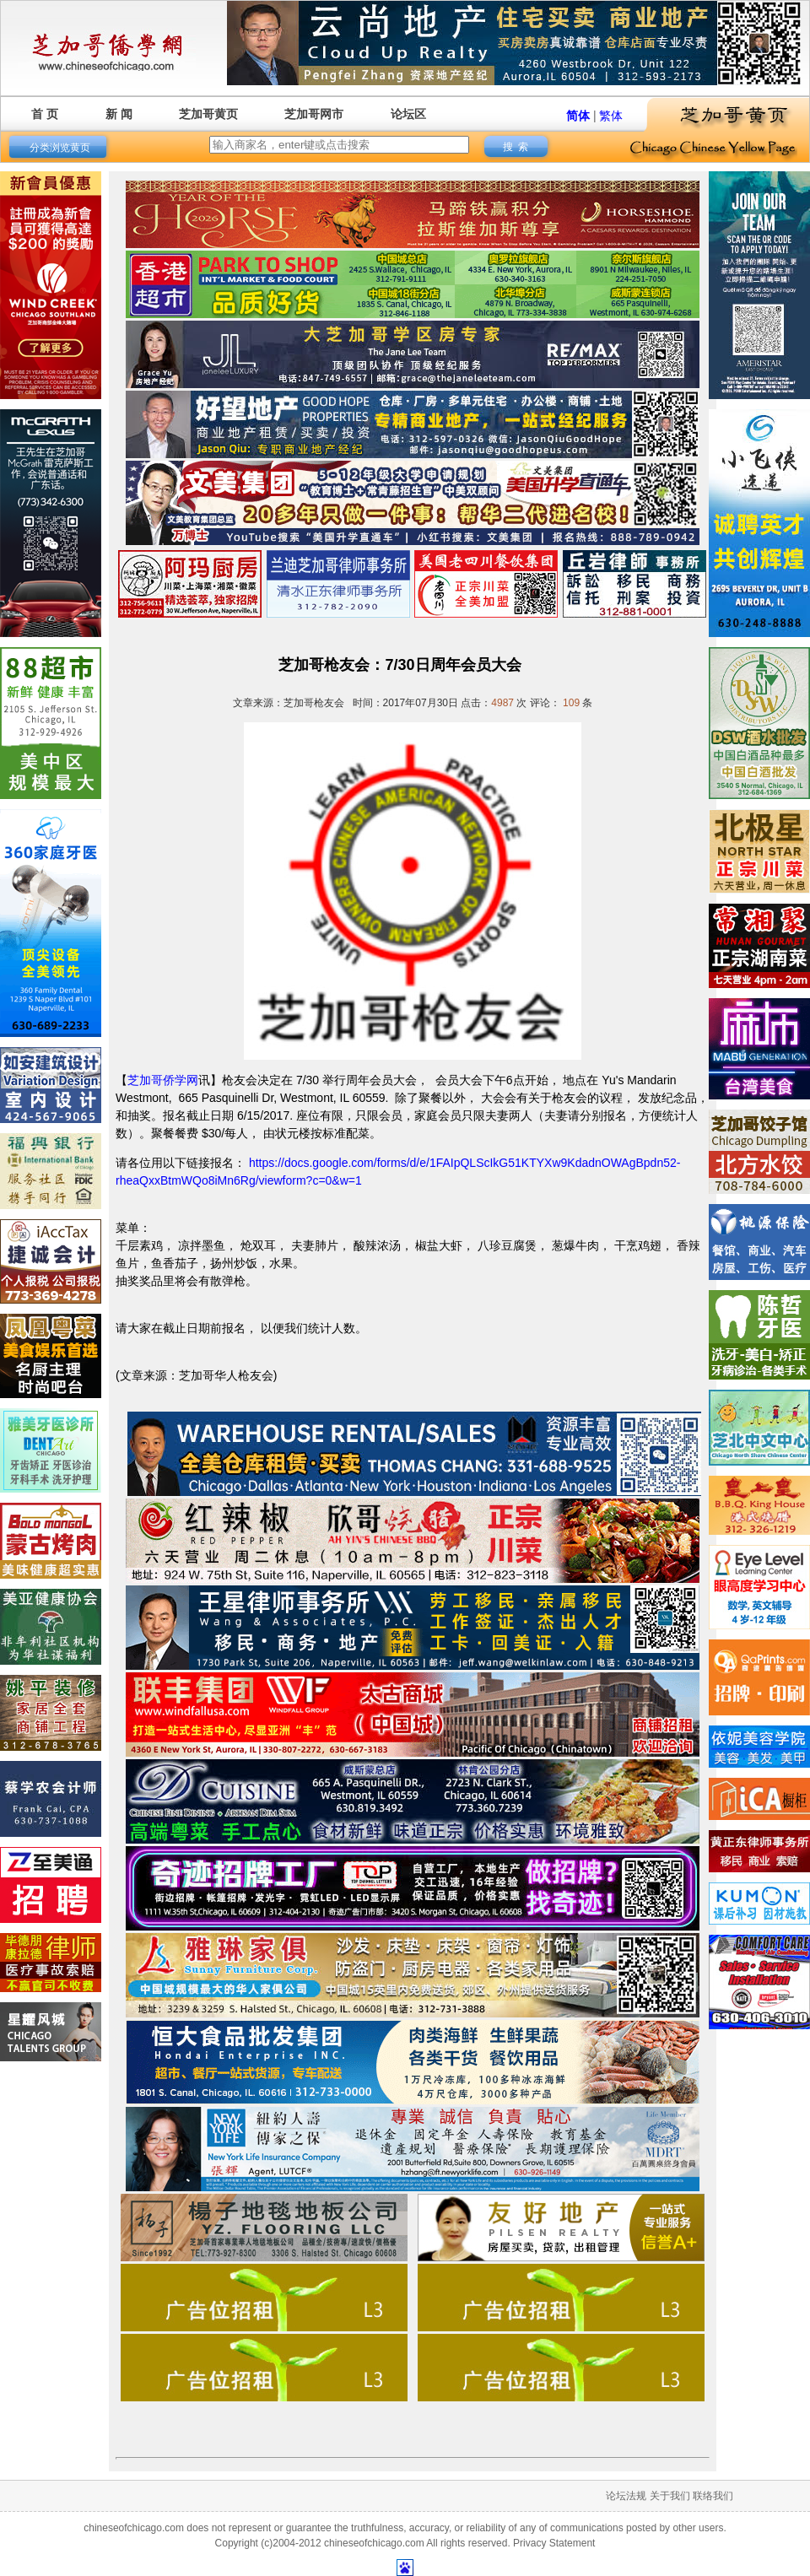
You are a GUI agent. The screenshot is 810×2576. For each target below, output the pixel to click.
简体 (578, 115)
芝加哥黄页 (208, 114)
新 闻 (118, 114)
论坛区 (408, 114)
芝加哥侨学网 (162, 1080)
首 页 (44, 114)
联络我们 (713, 2496)
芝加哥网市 (313, 114)
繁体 (611, 115)
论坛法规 (626, 2496)
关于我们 (670, 2496)
